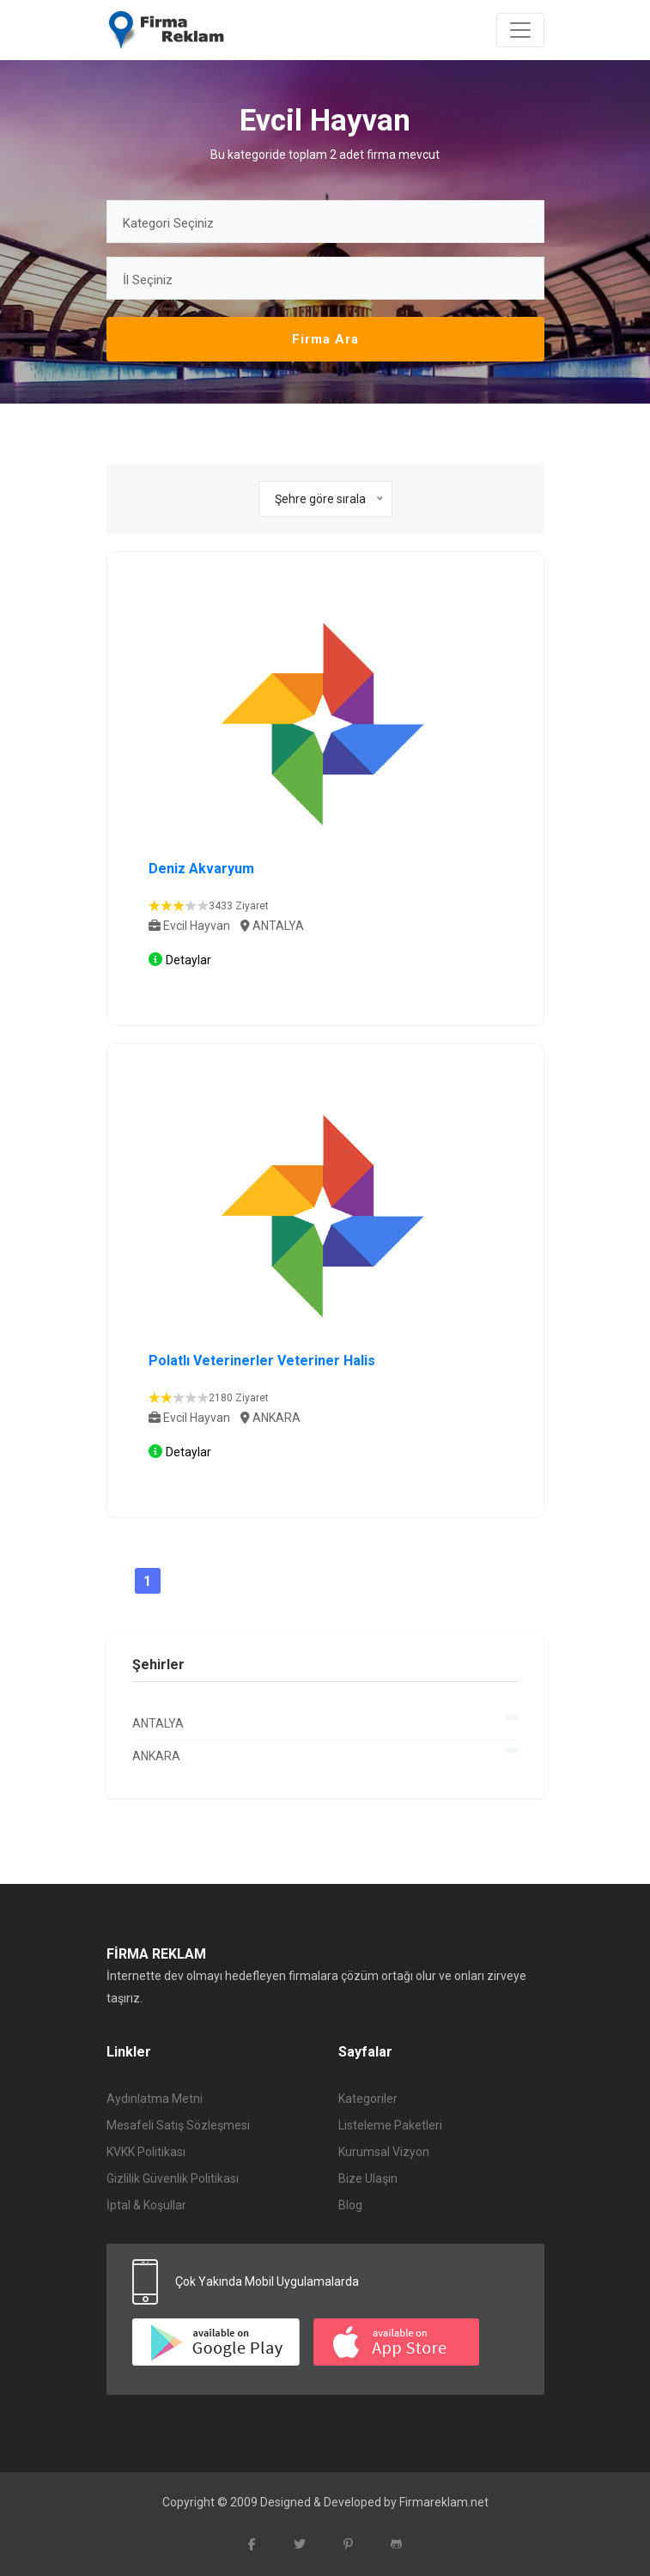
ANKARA (325, 1755)
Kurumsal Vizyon (383, 2152)
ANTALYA (325, 1722)
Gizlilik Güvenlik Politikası (172, 2178)
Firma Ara (325, 339)
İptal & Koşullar (146, 2205)
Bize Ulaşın (368, 2178)
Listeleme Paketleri (390, 2125)
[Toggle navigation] (520, 30)
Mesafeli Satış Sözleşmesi (178, 2125)
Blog (350, 2205)
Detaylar (188, 960)
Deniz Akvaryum (201, 868)
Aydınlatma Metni (154, 2098)
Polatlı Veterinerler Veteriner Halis (262, 1360)
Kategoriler (368, 2098)
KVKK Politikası (145, 2152)
